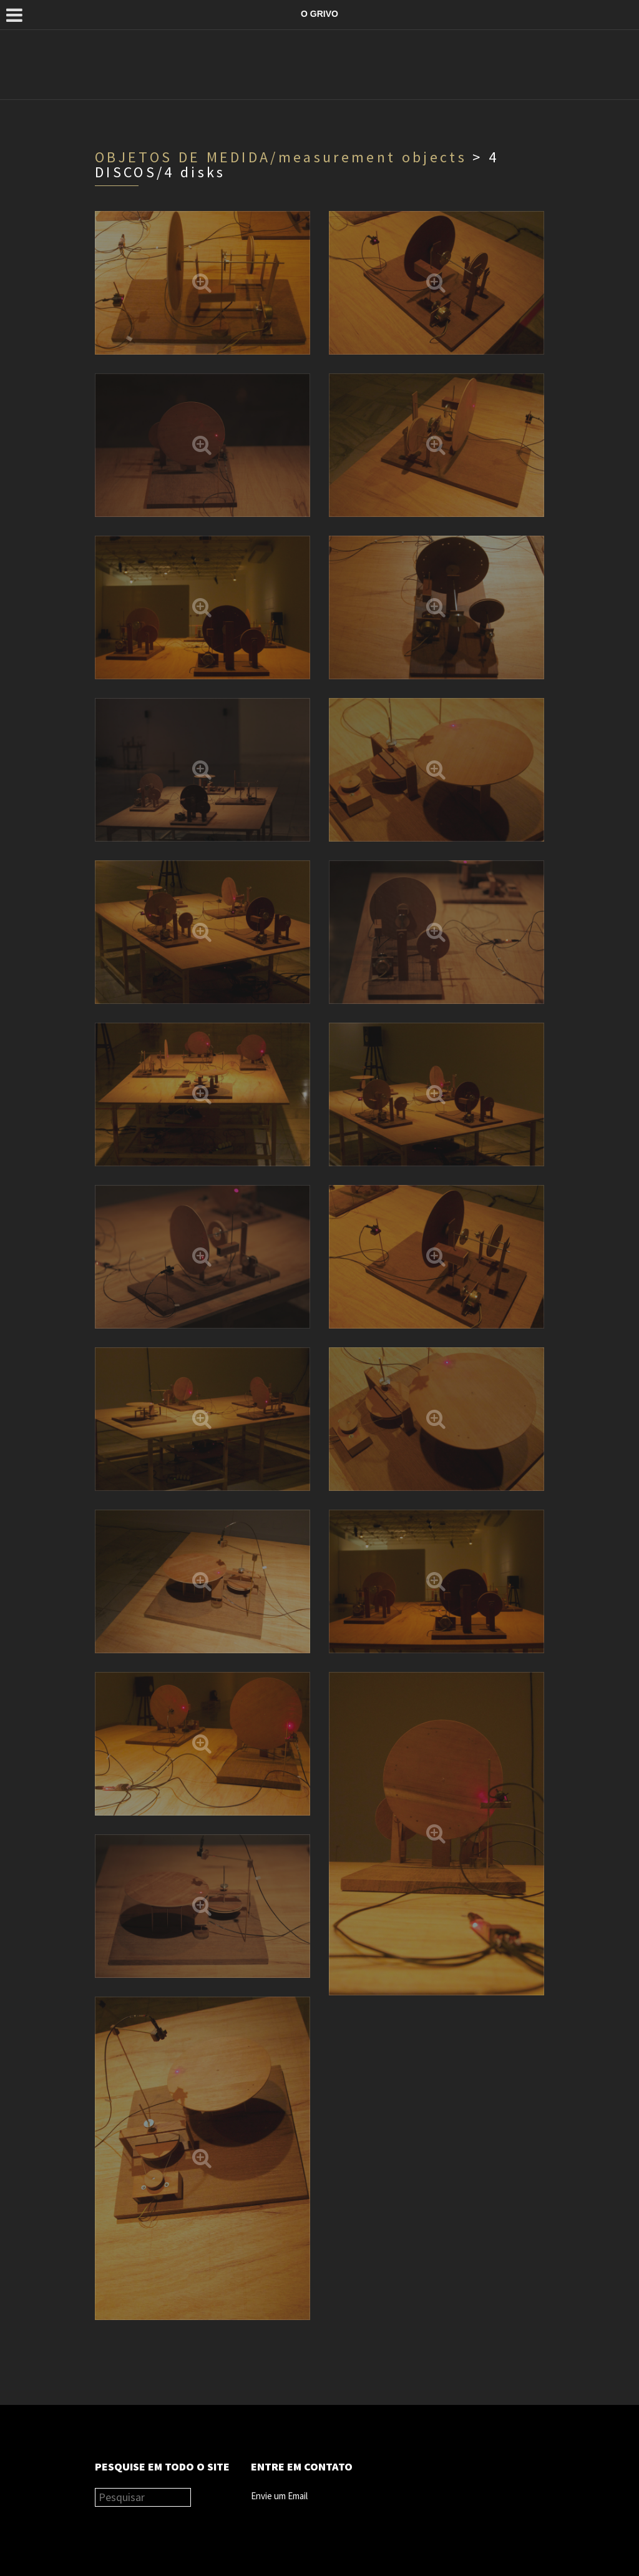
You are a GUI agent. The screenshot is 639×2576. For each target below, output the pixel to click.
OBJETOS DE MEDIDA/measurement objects (281, 157)
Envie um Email (279, 2496)
